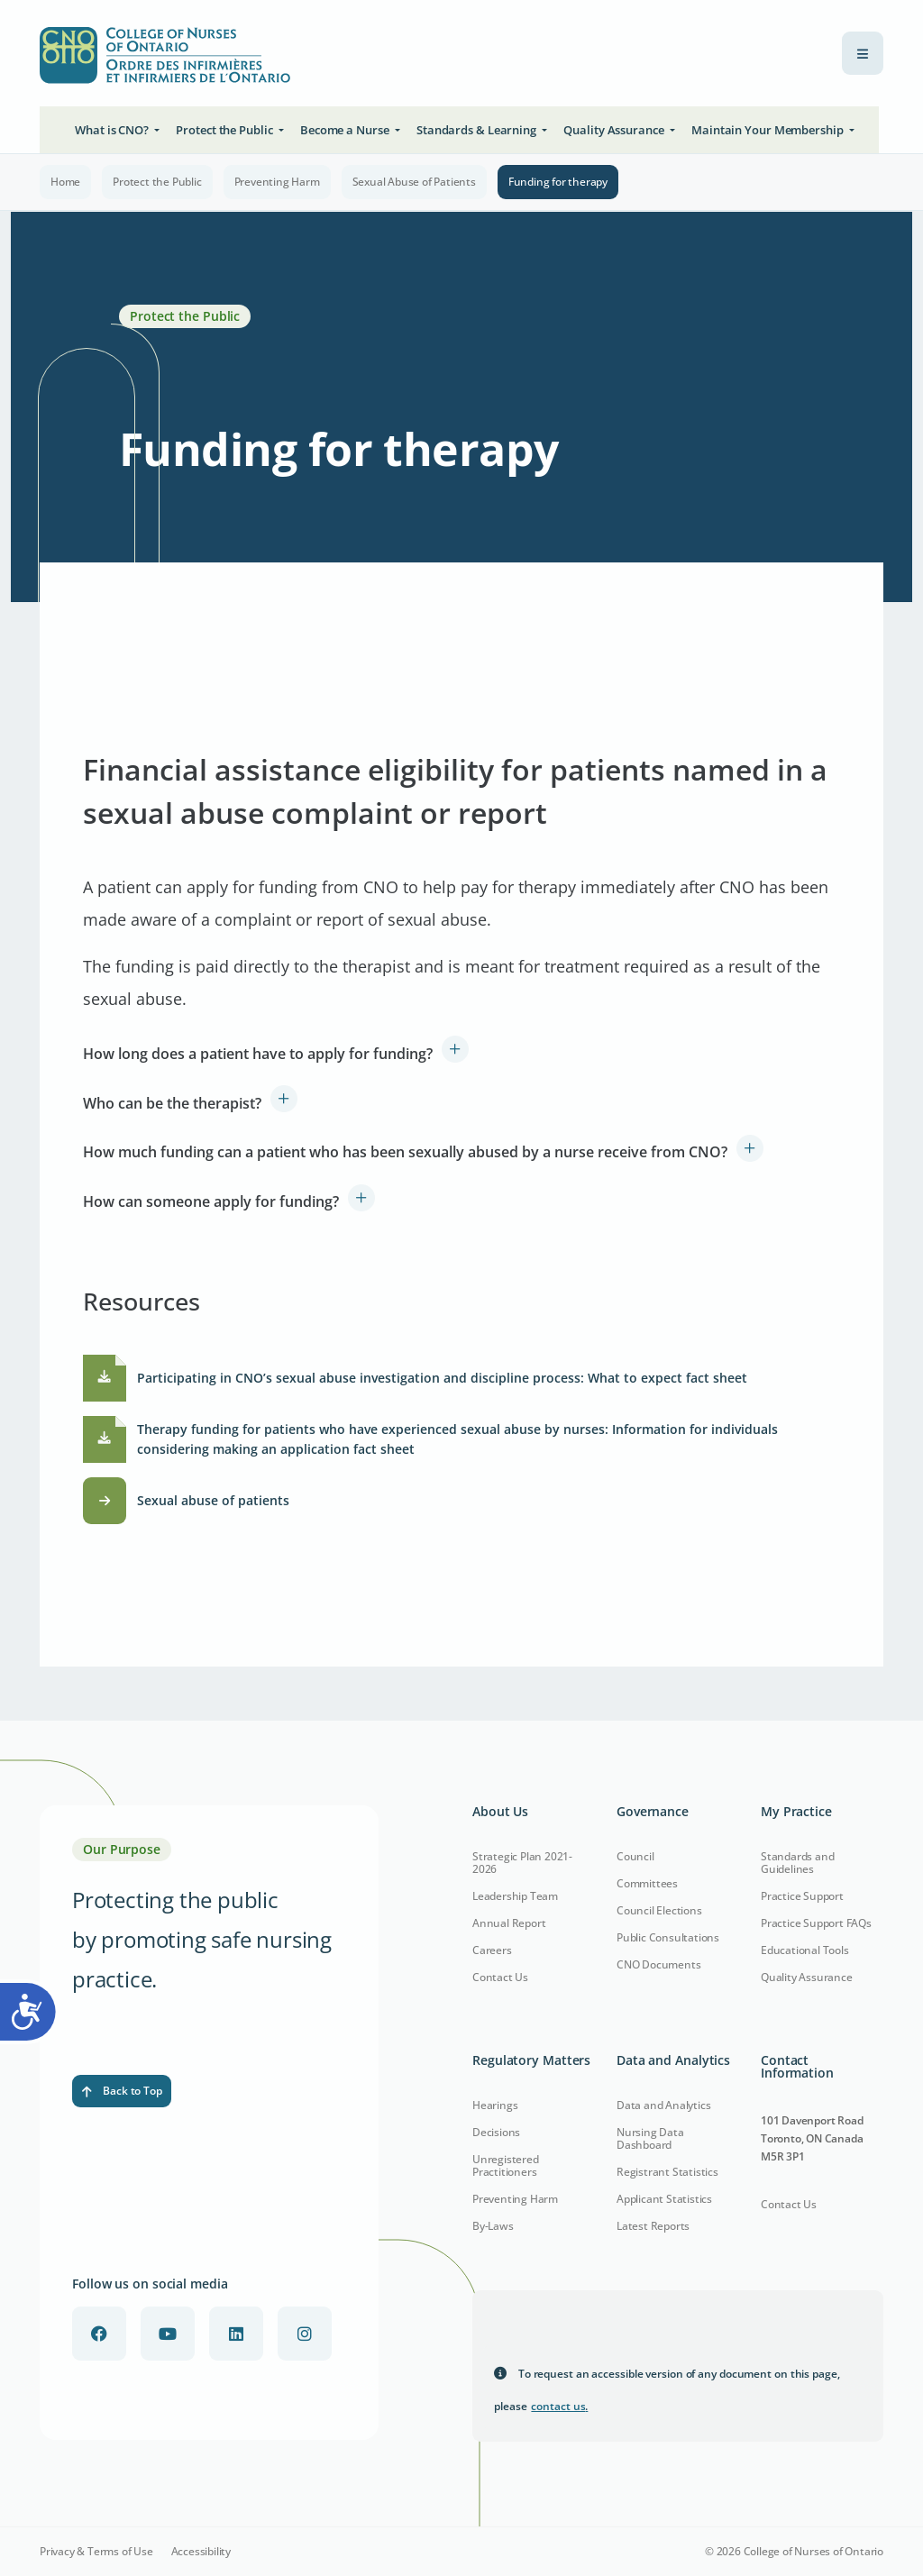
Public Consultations (668, 1937)
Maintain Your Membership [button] (768, 130)
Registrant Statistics (667, 2171)
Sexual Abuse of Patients (414, 181)
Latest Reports (653, 2225)
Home (65, 181)
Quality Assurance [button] (614, 130)
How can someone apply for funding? (211, 1201)
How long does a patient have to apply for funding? (258, 1054)
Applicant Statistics (664, 2198)
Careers (492, 1950)
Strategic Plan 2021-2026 (522, 1863)
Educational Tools (805, 1950)
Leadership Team (515, 1896)
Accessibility (201, 2551)
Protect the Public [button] (225, 130)
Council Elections (659, 1910)
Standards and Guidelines (797, 1863)
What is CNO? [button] (113, 130)
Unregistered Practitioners (505, 2165)
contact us (559, 2406)
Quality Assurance (807, 1977)
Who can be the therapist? (172, 1103)
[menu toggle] (862, 53)
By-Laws (493, 2225)
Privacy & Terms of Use (96, 2551)
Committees (647, 1883)
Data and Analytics (663, 2105)
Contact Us (500, 1977)
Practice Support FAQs (816, 1923)
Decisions (496, 2132)
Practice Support (802, 1896)
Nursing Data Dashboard (650, 2138)
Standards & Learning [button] (477, 130)
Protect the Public (157, 181)
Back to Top (121, 2090)
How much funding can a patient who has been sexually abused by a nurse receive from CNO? (405, 1152)
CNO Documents (658, 1964)
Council (635, 1856)
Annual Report (508, 1923)
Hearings (494, 2105)
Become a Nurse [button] (346, 130)
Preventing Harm (277, 181)
